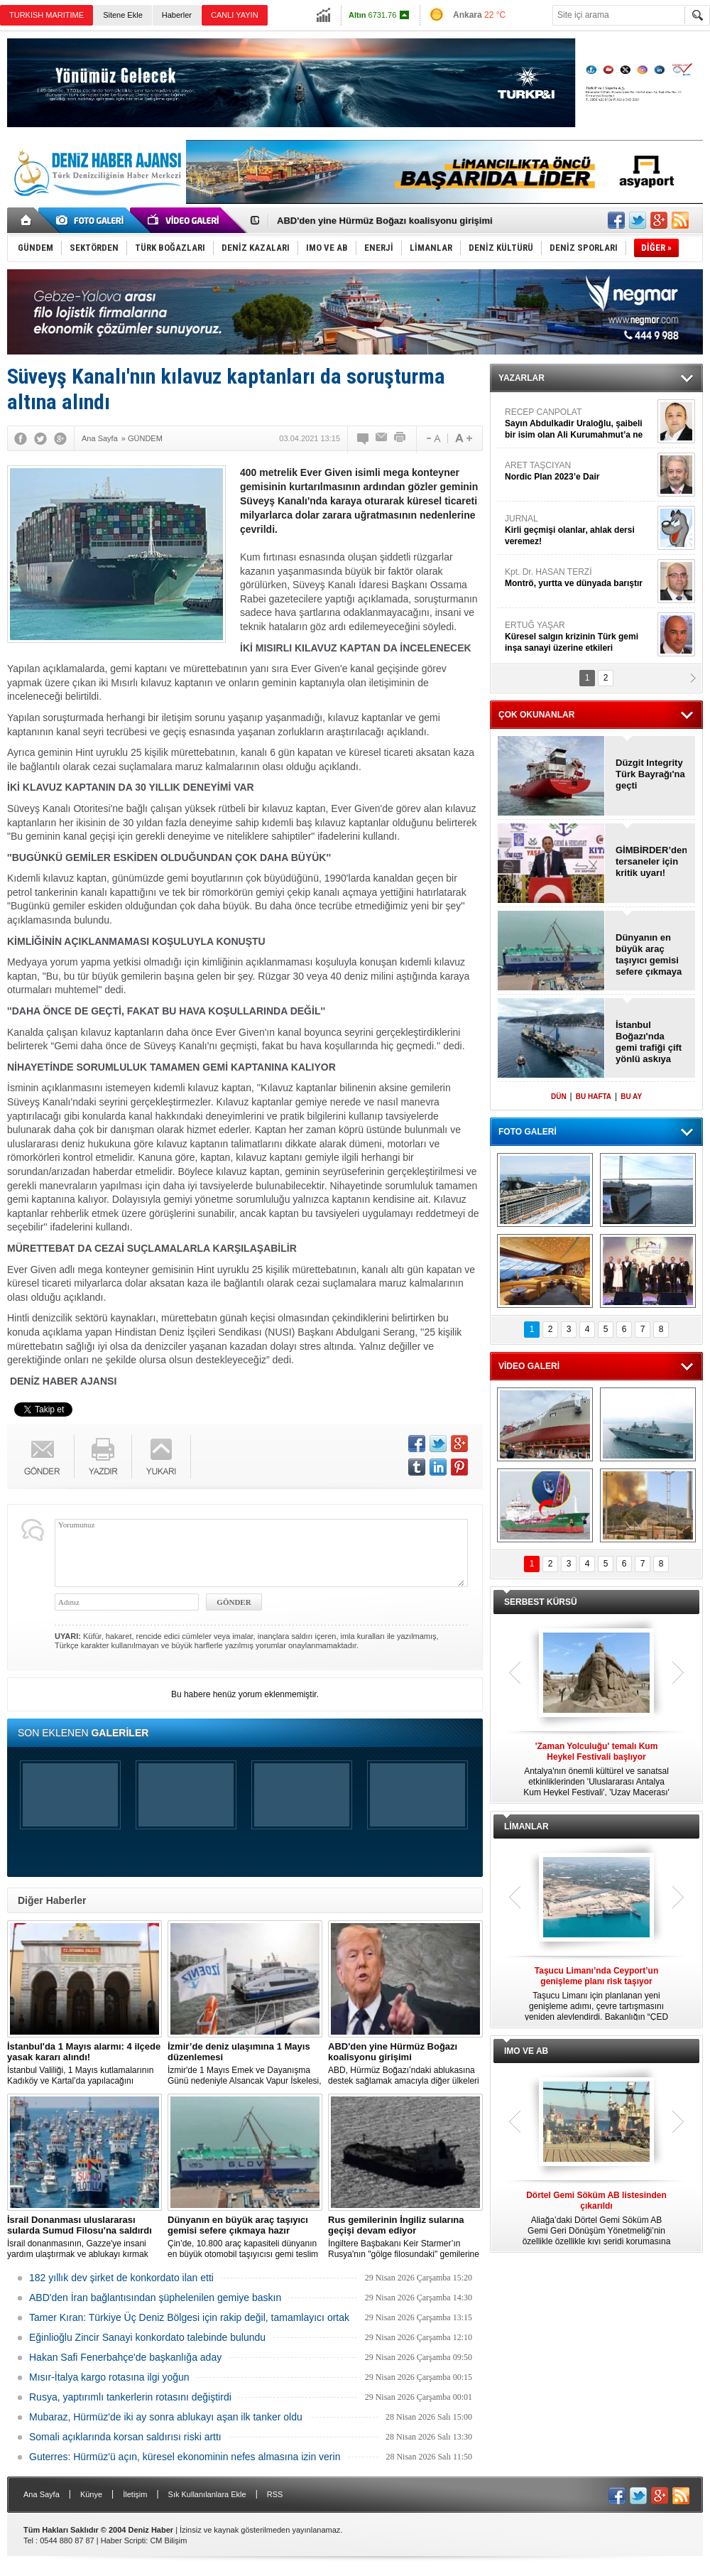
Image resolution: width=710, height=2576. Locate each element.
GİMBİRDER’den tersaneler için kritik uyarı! (651, 861)
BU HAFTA (593, 1096)
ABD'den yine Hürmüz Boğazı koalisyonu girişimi (385, 220)
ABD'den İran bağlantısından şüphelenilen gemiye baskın (155, 2297)
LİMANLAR (526, 1826)
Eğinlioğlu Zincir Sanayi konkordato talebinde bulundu (147, 2337)
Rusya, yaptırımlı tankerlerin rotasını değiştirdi (130, 2397)
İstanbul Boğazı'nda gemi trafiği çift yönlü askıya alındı (649, 1042)
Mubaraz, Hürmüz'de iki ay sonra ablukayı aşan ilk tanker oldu (165, 2417)
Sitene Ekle (123, 15)
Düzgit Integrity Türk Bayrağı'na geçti (650, 774)
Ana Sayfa (41, 2494)
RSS (275, 2494)
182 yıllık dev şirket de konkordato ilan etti (121, 2277)
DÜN (559, 1096)
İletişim (135, 2494)
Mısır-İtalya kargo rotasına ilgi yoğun (109, 2377)
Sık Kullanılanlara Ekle (207, 2494)
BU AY (631, 1096)
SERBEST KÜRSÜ (540, 1602)
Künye (91, 2494)
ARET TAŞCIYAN (579, 471)
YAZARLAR (521, 378)
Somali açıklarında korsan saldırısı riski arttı (125, 2436)
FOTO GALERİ (527, 1132)
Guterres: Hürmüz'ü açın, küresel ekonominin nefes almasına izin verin (184, 2456)
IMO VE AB (526, 2051)
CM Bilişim (168, 2540)
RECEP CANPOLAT (579, 423)
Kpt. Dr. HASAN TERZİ (579, 578)
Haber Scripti (123, 2540)
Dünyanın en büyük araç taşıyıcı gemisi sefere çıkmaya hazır (649, 955)
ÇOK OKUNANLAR (536, 715)
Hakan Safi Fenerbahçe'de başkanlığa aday (125, 2357)
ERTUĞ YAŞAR (579, 637)
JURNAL (579, 530)
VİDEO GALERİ (528, 1366)
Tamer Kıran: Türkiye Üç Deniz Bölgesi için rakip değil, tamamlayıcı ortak (189, 2317)
